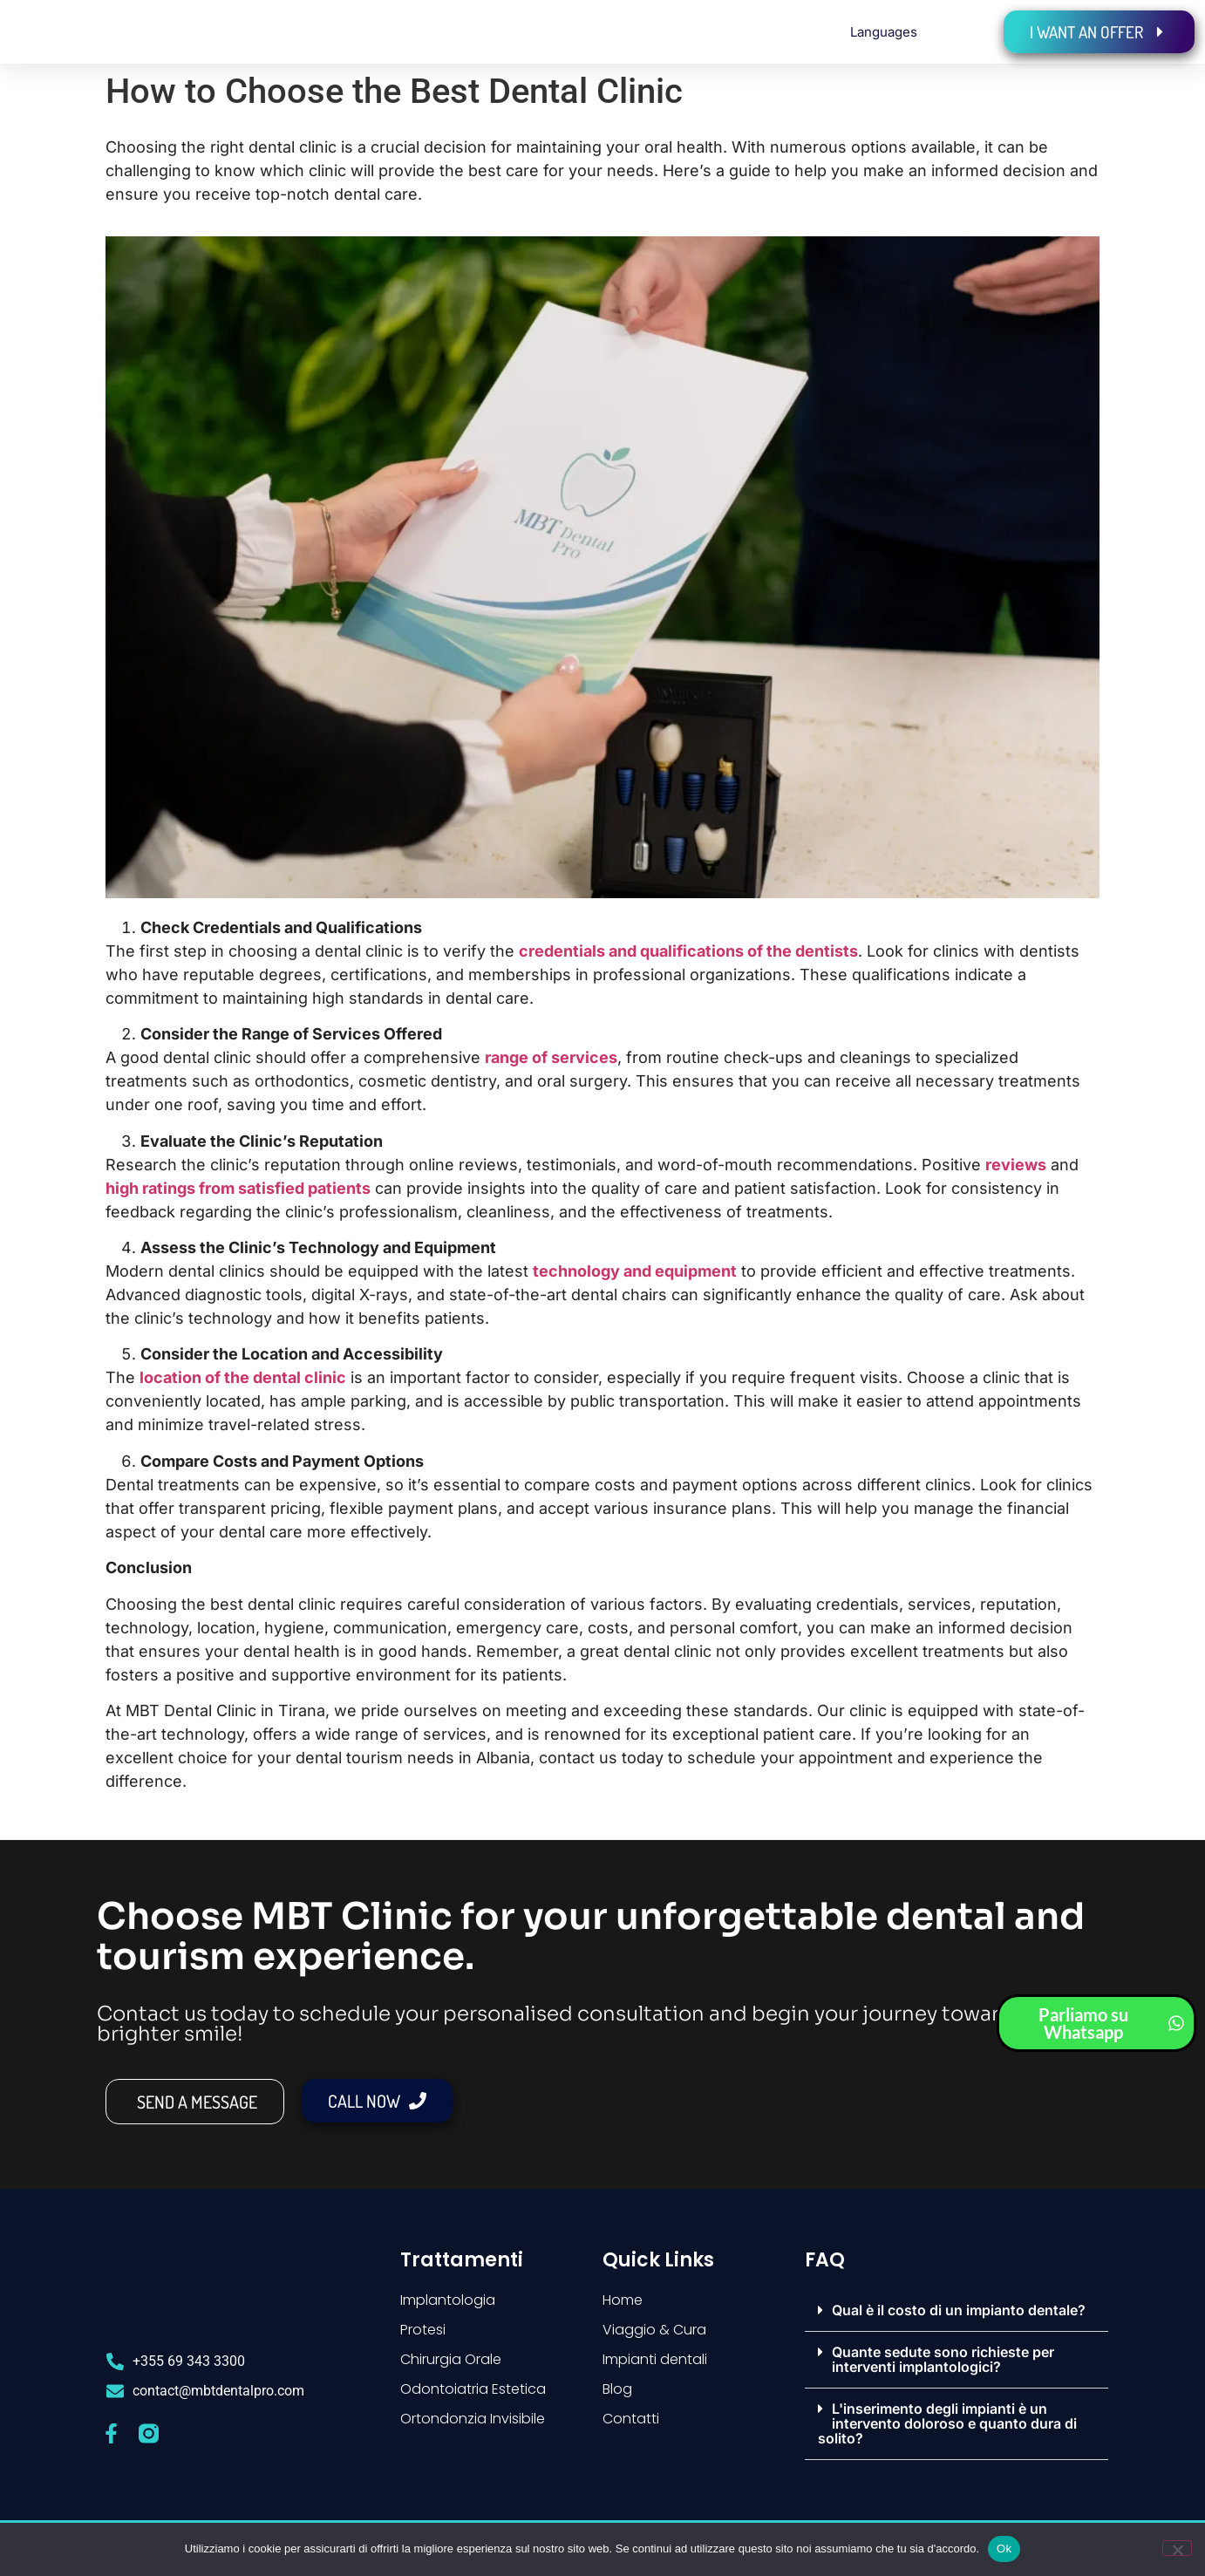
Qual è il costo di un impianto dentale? (959, 2310)
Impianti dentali (654, 2359)
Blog (617, 2389)
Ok (1004, 2548)
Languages (883, 32)
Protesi (423, 2330)
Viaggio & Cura (654, 2330)
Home (622, 2300)
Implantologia (447, 2300)
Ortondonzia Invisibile (472, 2419)
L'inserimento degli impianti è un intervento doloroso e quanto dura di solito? (947, 2423)
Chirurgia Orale (450, 2359)
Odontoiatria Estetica (473, 2389)
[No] (1177, 2548)
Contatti (630, 2419)
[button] (956, 2311)
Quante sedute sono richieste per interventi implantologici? (943, 2359)
